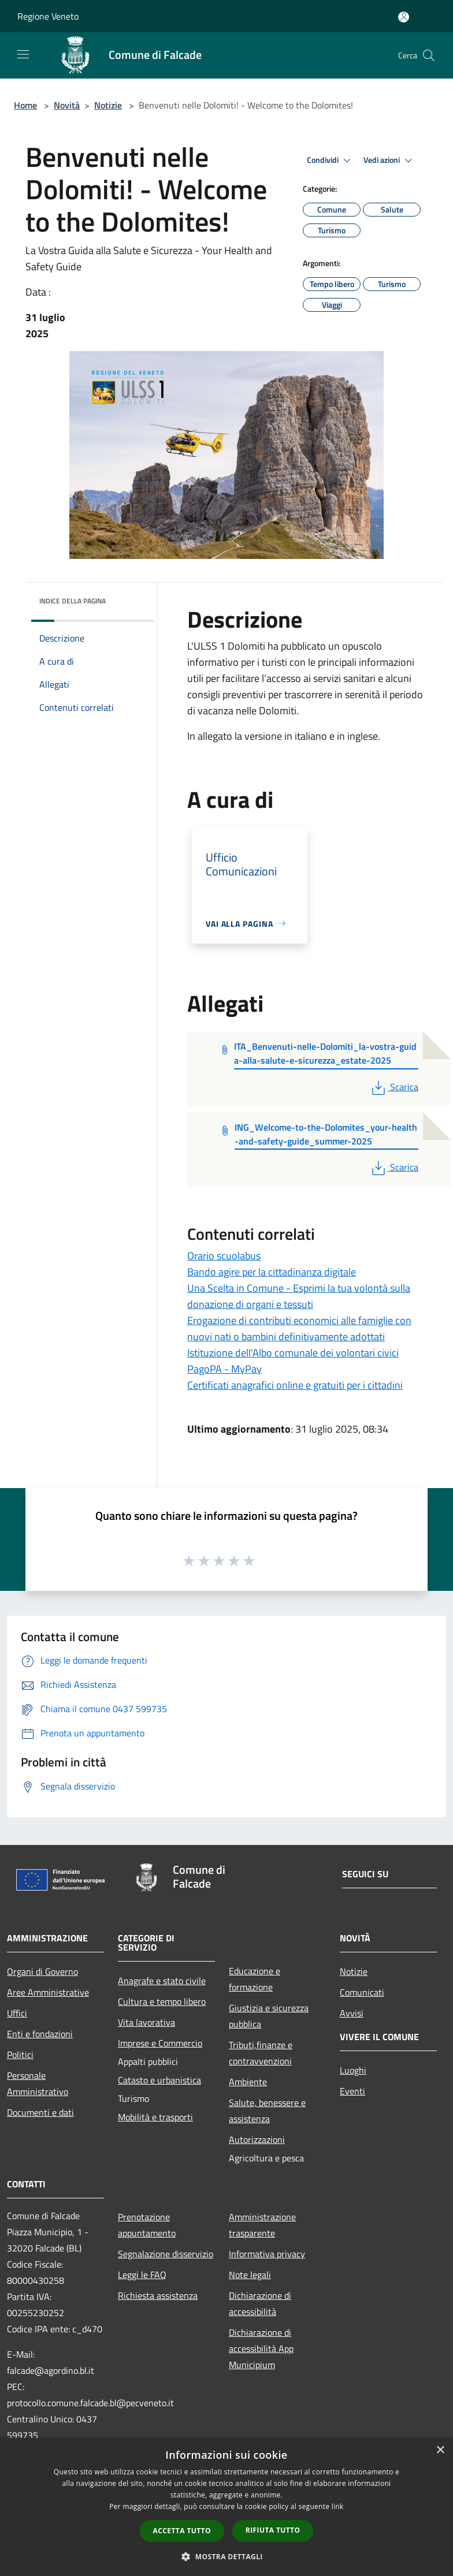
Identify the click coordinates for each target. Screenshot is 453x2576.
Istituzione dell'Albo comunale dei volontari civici (293, 1352)
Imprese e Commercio (160, 2043)
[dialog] (226, 2507)
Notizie (108, 105)
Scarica (393, 1087)
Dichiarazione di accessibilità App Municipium (261, 2348)
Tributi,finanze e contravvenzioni (260, 2053)
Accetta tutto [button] (182, 2531)
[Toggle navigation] (23, 54)
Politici (20, 2054)
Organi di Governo (42, 1971)
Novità (67, 105)
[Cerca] (429, 55)
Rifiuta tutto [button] (273, 2530)
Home (25, 105)
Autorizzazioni (257, 2139)
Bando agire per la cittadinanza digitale (271, 1272)
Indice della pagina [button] (72, 600)
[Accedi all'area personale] (403, 17)
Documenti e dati (40, 2112)
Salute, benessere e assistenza (267, 2111)
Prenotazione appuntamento (147, 2225)
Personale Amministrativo (37, 2083)
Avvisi (351, 2013)
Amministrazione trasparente (262, 2225)
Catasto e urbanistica (159, 2080)
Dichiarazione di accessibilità (260, 2303)
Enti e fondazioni (40, 2034)
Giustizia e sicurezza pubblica (269, 2016)
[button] (226, 2556)
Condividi (330, 160)
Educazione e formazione (254, 1979)
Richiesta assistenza (158, 2295)
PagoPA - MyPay (224, 1369)
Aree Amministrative (48, 1992)
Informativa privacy (267, 2254)
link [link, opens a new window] (338, 2506)
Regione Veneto (48, 16)
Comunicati (362, 1992)
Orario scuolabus (224, 1255)
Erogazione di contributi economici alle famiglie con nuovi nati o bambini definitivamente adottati (299, 1328)
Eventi (352, 2091)
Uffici (17, 2013)
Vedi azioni (389, 160)
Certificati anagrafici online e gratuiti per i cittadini (295, 1385)
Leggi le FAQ (142, 2275)
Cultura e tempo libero (162, 2001)
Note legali (250, 2275)
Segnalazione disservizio (165, 2254)
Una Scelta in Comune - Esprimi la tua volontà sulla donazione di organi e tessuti (298, 1296)
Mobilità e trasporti (155, 2117)
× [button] (440, 2450)
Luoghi (353, 2070)
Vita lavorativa (146, 2022)
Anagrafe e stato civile (162, 1981)
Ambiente (248, 2082)
